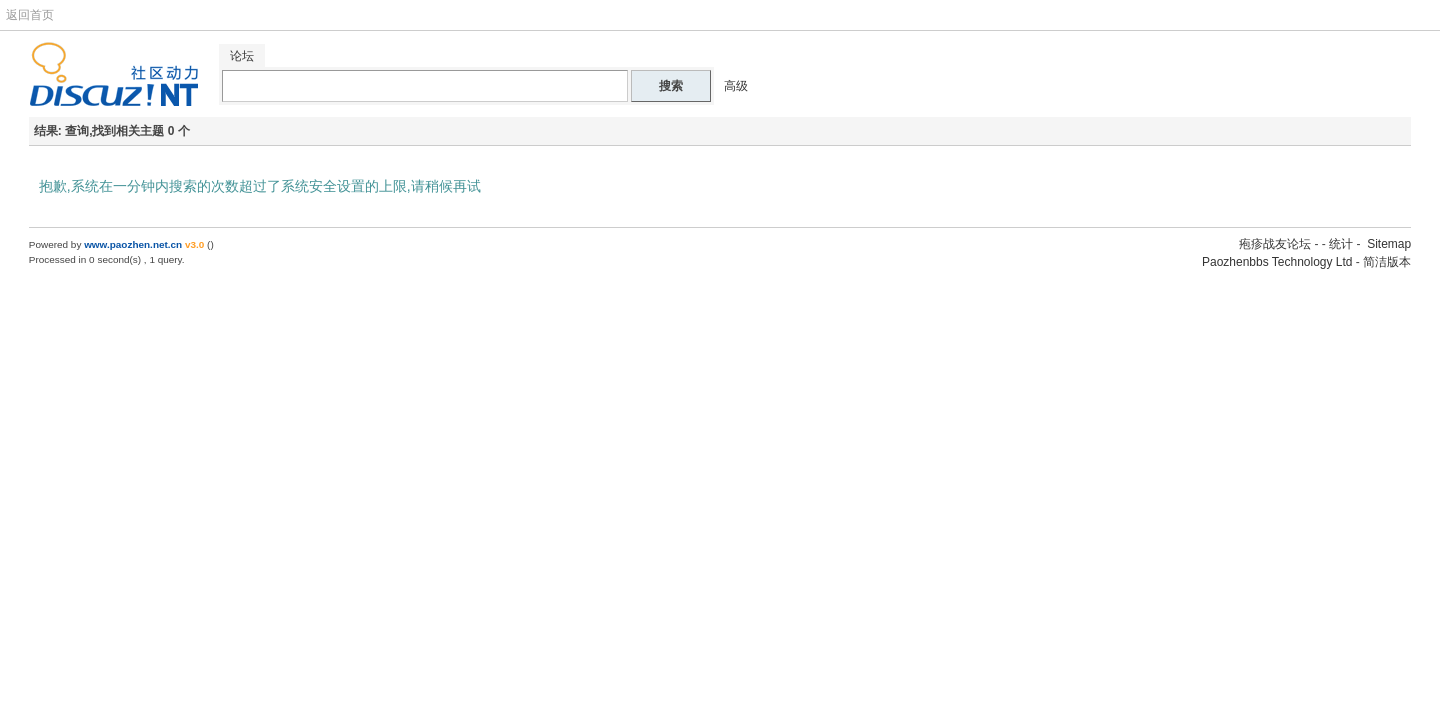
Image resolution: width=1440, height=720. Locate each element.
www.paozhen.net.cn (133, 244)
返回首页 (30, 15)
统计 (1341, 244)
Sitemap (1389, 244)
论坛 (242, 56)
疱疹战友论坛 (1275, 244)
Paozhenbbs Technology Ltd (1277, 262)
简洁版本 (1387, 262)
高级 (736, 86)
